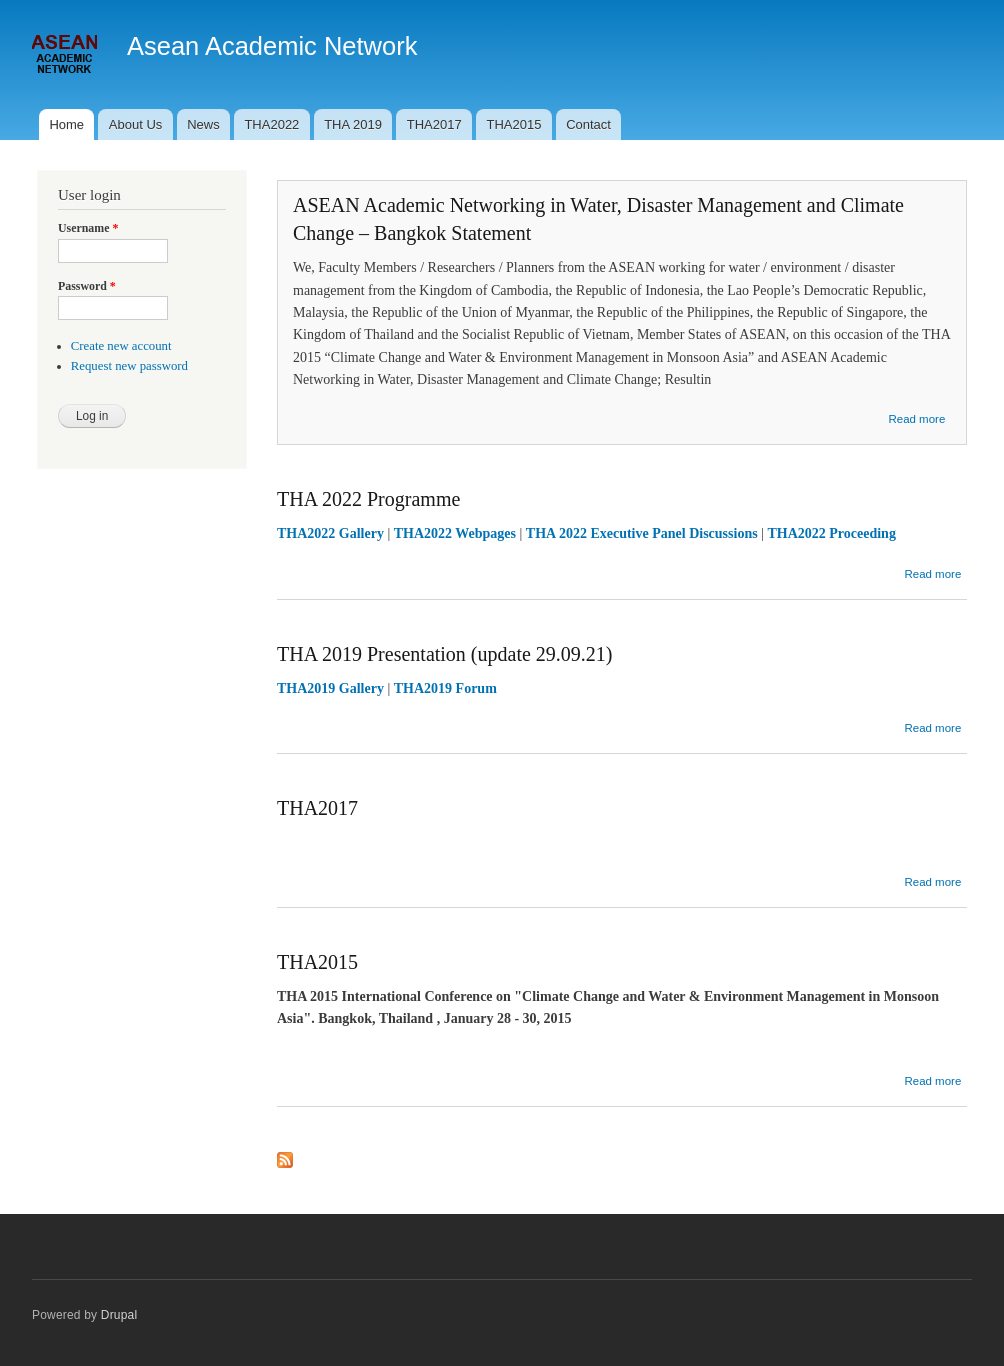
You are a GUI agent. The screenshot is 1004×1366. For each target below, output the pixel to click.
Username (88, 228)
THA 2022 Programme (368, 499)
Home (66, 124)
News (203, 124)
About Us (135, 124)
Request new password (129, 366)
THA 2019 (353, 124)
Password (87, 286)
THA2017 (434, 124)
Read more (916, 419)
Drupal (119, 1315)
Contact (588, 124)
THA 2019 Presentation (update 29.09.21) (445, 654)
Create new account (121, 346)
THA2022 (271, 124)
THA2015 (513, 124)
